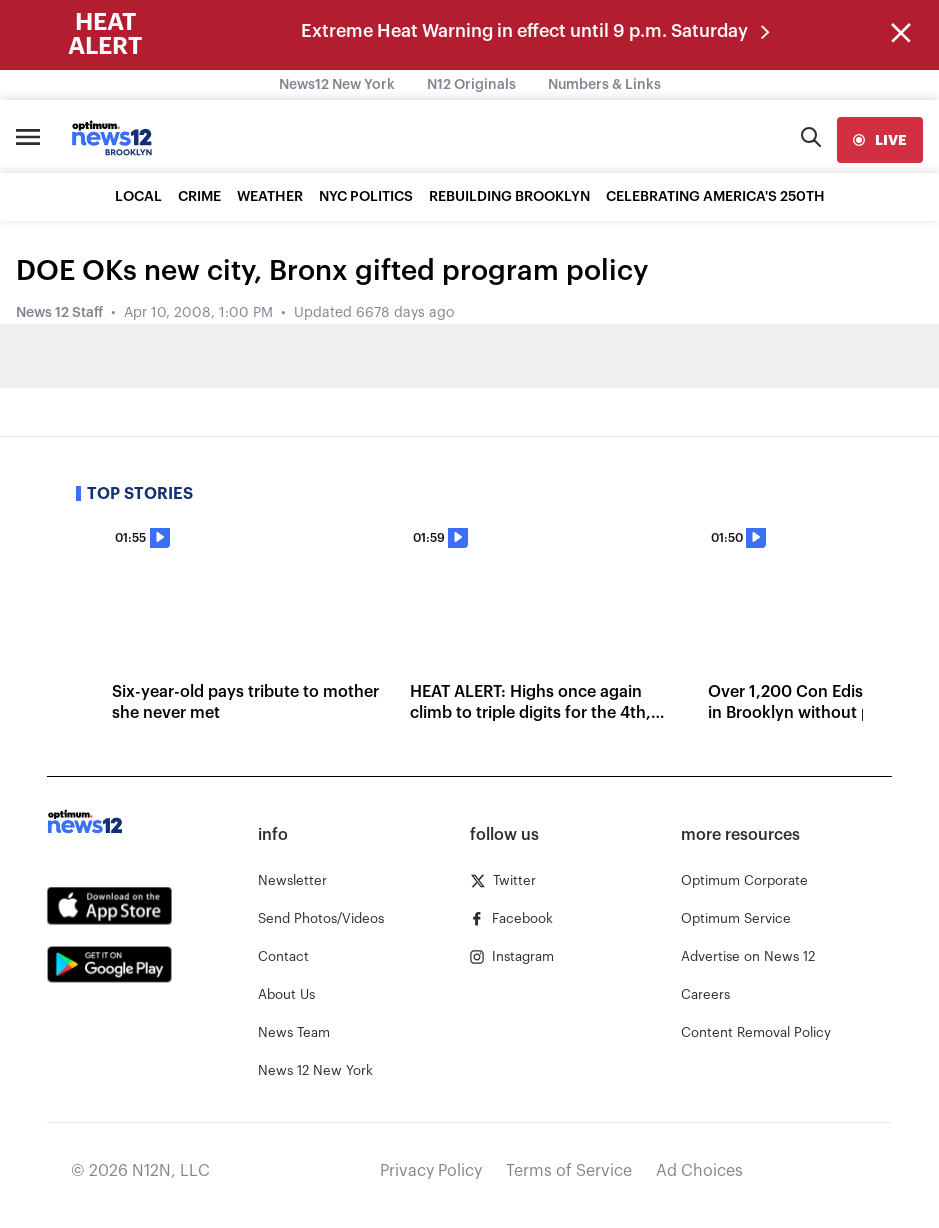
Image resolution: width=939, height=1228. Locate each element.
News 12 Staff (59, 313)
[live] (880, 140)
